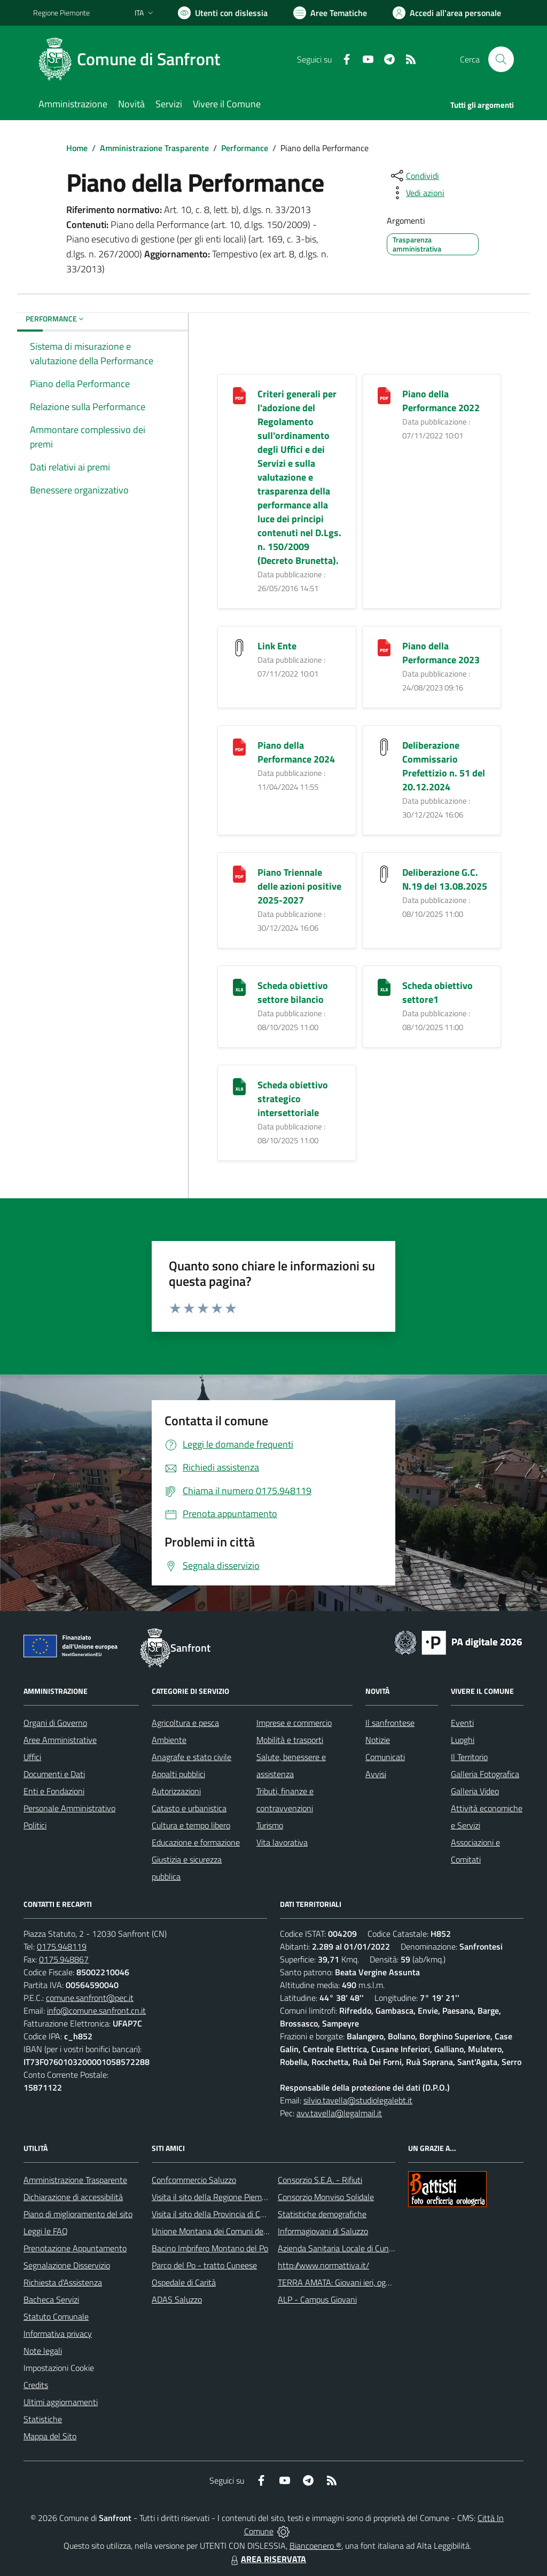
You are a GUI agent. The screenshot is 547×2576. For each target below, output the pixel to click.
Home (77, 148)
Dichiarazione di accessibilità (73, 2196)
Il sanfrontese (390, 1722)
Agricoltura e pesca (185, 1722)
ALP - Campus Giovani (317, 2299)
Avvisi (375, 1774)
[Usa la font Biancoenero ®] (222, 13)
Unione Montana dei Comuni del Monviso (225, 2231)
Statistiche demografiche (322, 2214)
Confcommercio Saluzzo (194, 2179)
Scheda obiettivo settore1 (437, 992)
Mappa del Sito (50, 2436)
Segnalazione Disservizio (67, 2265)
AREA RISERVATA (267, 2559)
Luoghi (462, 1739)
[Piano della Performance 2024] (239, 746)
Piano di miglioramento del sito (78, 2214)
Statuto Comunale (56, 2316)
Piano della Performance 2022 (441, 401)
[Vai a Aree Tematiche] (330, 13)
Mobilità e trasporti (289, 1739)
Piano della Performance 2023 (441, 653)
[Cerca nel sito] (501, 59)
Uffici (32, 1756)
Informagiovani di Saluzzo (323, 2231)
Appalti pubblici (178, 1774)
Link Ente (276, 646)
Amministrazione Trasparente (154, 148)
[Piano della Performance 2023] (384, 647)
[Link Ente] (239, 647)
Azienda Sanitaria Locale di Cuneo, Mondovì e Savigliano (377, 2248)
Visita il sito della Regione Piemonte (215, 2196)
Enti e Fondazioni (54, 1791)
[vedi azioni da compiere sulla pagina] (417, 192)
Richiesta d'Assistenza (63, 2282)
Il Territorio (469, 1756)
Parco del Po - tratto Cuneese (204, 2265)
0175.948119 (62, 1946)
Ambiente (169, 1739)
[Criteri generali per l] (239, 395)
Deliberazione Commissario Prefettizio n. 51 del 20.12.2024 (443, 766)
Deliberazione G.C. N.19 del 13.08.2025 (444, 879)
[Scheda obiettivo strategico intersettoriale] (239, 1086)
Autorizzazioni (176, 1791)
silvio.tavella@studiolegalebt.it (357, 2100)
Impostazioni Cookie (59, 2367)
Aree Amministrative (60, 1739)
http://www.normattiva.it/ (323, 2265)
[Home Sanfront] (133, 59)
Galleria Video (475, 1791)
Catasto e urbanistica (189, 1808)
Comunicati (385, 1756)
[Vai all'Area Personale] (447, 13)
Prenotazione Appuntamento (75, 2248)
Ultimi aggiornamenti (61, 2402)
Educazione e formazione (196, 1842)
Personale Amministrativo (69, 1808)
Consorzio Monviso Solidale (326, 2196)
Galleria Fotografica (485, 1774)
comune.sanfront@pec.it (90, 1997)
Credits (36, 2384)
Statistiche (43, 2419)
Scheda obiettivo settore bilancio (292, 992)
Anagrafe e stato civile (191, 1756)
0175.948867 (64, 1959)
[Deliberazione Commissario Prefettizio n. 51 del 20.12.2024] (384, 746)
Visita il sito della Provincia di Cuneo (215, 2214)
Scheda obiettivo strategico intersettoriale (292, 1099)
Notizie (377, 1739)
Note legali (43, 2350)
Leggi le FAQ (46, 2231)
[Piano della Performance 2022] (384, 395)
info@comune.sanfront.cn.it (96, 2010)
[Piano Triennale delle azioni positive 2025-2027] (239, 873)
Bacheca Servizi (51, 2299)
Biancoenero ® (315, 2545)
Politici (35, 1825)
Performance (244, 148)
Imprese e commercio (294, 1722)
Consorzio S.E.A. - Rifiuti (320, 2179)
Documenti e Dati (54, 1774)
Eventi (462, 1722)
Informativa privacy (58, 2333)
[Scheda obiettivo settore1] (384, 986)
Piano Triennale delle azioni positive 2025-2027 (299, 886)
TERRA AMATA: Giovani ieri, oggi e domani (352, 2282)
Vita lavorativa (282, 1842)
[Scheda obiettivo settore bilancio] (239, 986)
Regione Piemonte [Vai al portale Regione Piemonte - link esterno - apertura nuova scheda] (61, 12)
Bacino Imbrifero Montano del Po (210, 2248)
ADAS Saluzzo (177, 2299)
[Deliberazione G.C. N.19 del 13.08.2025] (384, 873)
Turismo (269, 1825)
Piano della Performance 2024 (296, 752)
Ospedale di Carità (184, 2282)
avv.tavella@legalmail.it (339, 2113)
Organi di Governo (55, 1722)
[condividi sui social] (414, 175)
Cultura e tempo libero (191, 1825)
